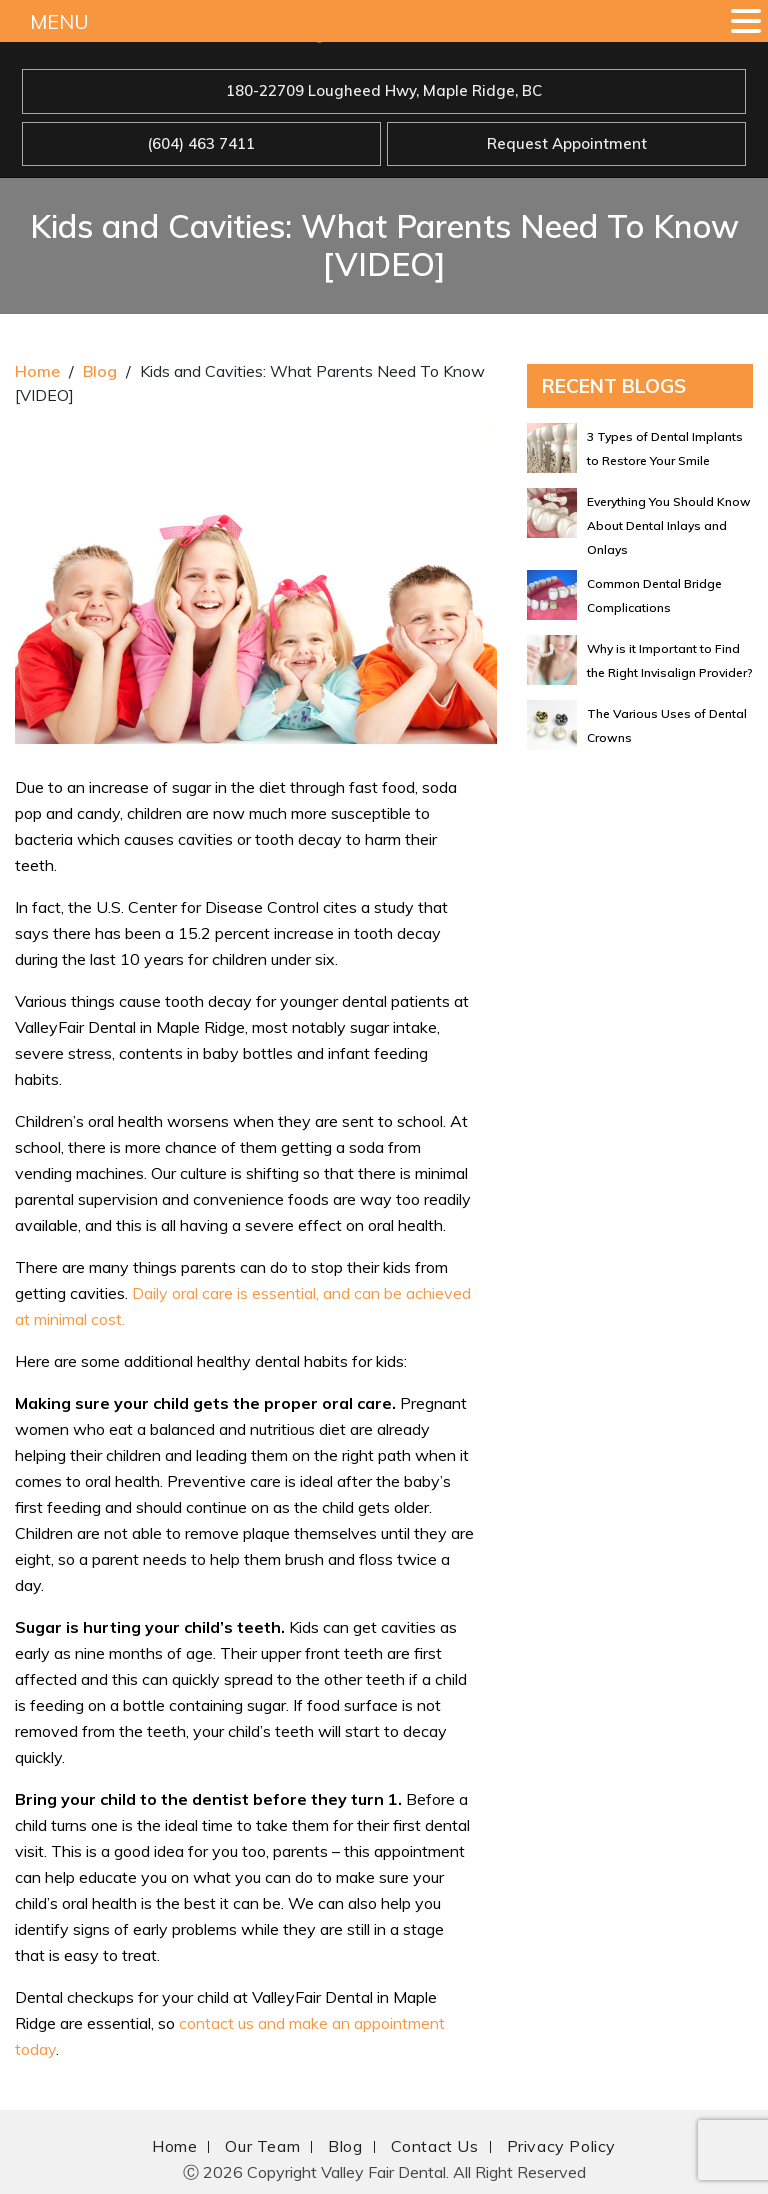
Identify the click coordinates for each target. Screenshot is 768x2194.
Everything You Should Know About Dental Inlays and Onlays (669, 525)
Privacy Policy (561, 2146)
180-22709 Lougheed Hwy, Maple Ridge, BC (384, 90)
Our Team (262, 2146)
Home (37, 371)
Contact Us (435, 2146)
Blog (100, 371)
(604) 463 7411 (201, 143)
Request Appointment (567, 143)
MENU (59, 21)
